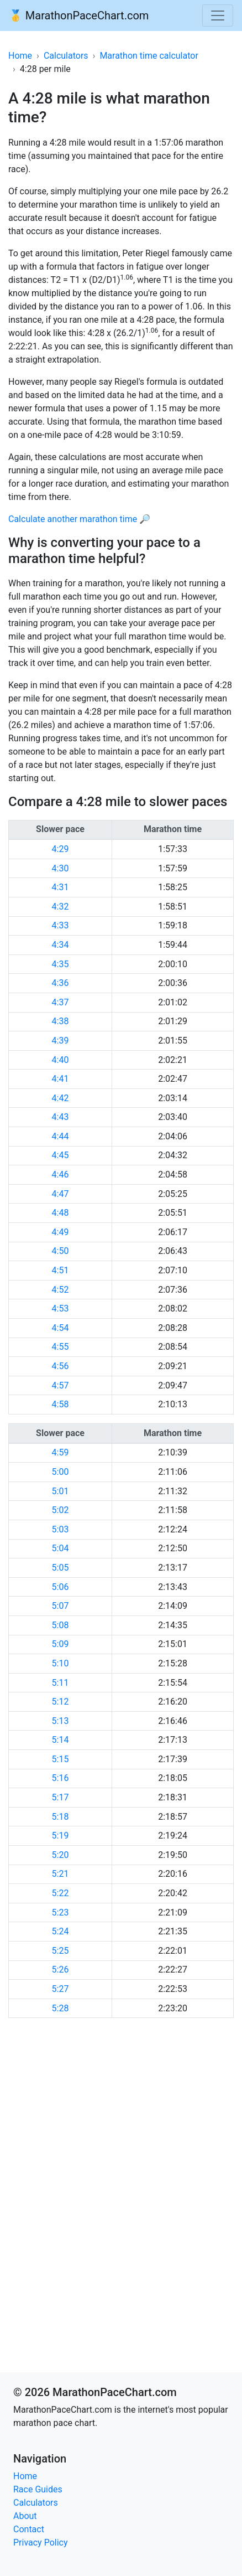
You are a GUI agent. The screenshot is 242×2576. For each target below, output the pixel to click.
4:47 (60, 1194)
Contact (28, 2529)
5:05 (60, 1567)
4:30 (60, 868)
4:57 (60, 1385)
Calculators (66, 55)
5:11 (60, 1682)
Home (20, 55)
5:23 (60, 1912)
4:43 (60, 1117)
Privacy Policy (40, 2542)
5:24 (60, 1931)
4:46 (60, 1174)
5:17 (60, 1797)
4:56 (60, 1366)
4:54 (60, 1328)
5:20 (60, 1855)
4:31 (60, 887)
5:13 (60, 1721)
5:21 (60, 1873)
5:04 (60, 1548)
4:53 (60, 1308)
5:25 (60, 1950)
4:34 (60, 944)
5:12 (60, 1701)
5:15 (60, 1759)
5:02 (60, 1510)
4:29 (60, 849)
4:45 (60, 1155)
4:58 (60, 1404)
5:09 (60, 1644)
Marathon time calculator (148, 55)
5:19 (60, 1835)
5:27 (60, 1989)
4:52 (60, 1289)
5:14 (60, 1739)
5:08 (60, 1625)
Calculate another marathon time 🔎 (79, 519)
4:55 (60, 1346)
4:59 (60, 1452)
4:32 (60, 906)
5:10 (60, 1663)
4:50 (60, 1251)
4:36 (60, 983)
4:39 (60, 1040)
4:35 (60, 964)
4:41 (60, 1078)
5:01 (60, 1491)
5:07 (60, 1606)
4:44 (60, 1136)
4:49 (60, 1232)
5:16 (60, 1778)
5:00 (60, 1472)
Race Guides (37, 2489)
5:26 (60, 1969)
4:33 (60, 925)
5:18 (60, 1816)
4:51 (60, 1270)
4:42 (60, 1098)
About (25, 2516)
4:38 (60, 1021)
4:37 (60, 1002)
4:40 (60, 1060)
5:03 (60, 1529)
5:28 (60, 2008)
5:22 (60, 1893)
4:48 (60, 1212)
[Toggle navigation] (217, 15)
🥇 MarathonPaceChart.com (79, 15)
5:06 (60, 1587)
